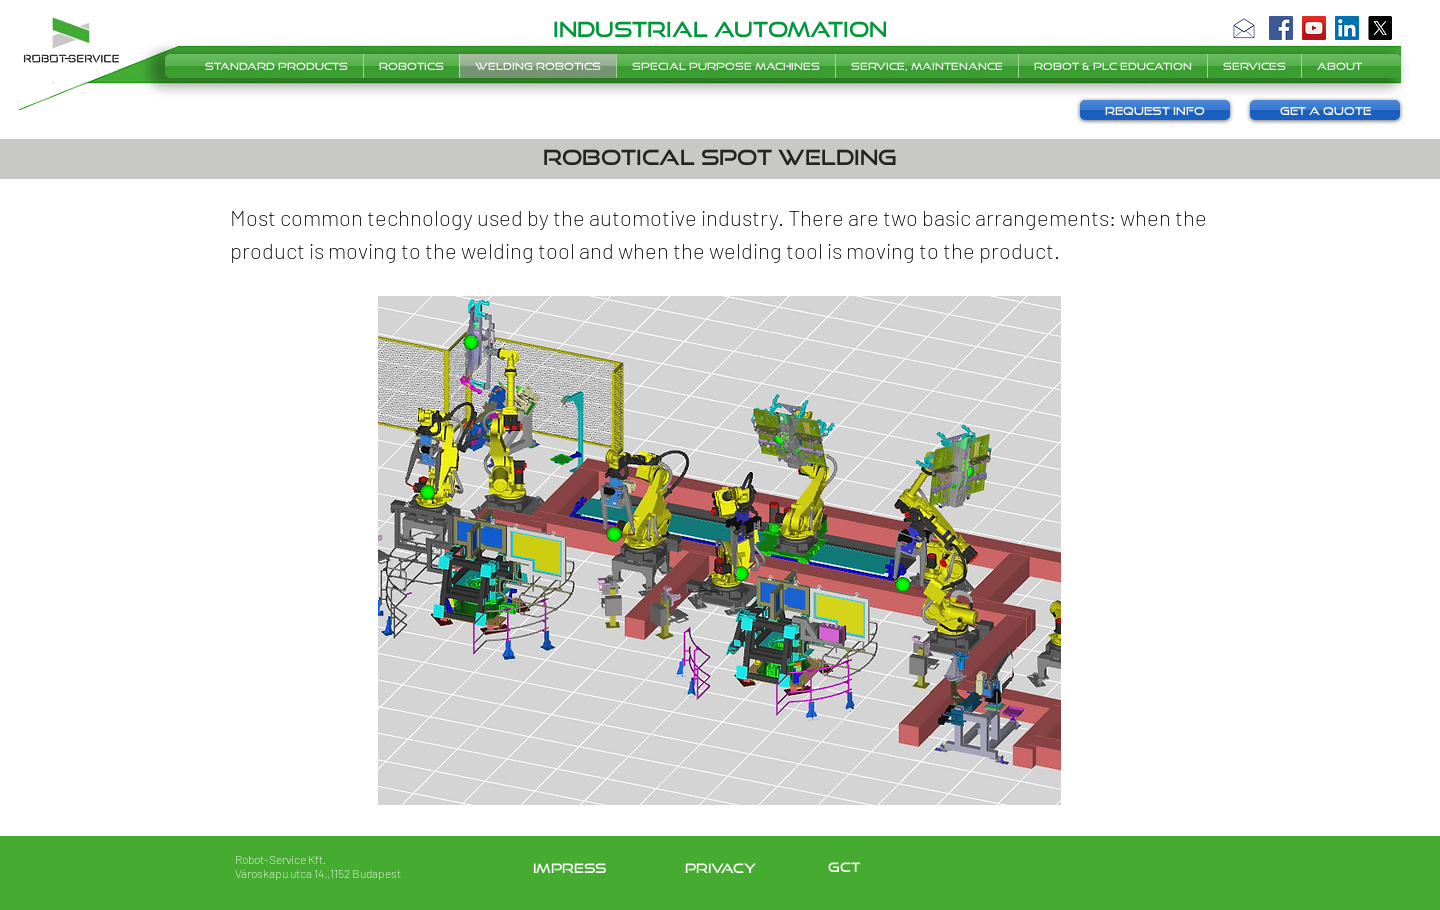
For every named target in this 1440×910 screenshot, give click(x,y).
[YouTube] (1314, 28)
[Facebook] (1281, 28)
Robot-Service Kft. (280, 859)
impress (569, 868)
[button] (1244, 28)
